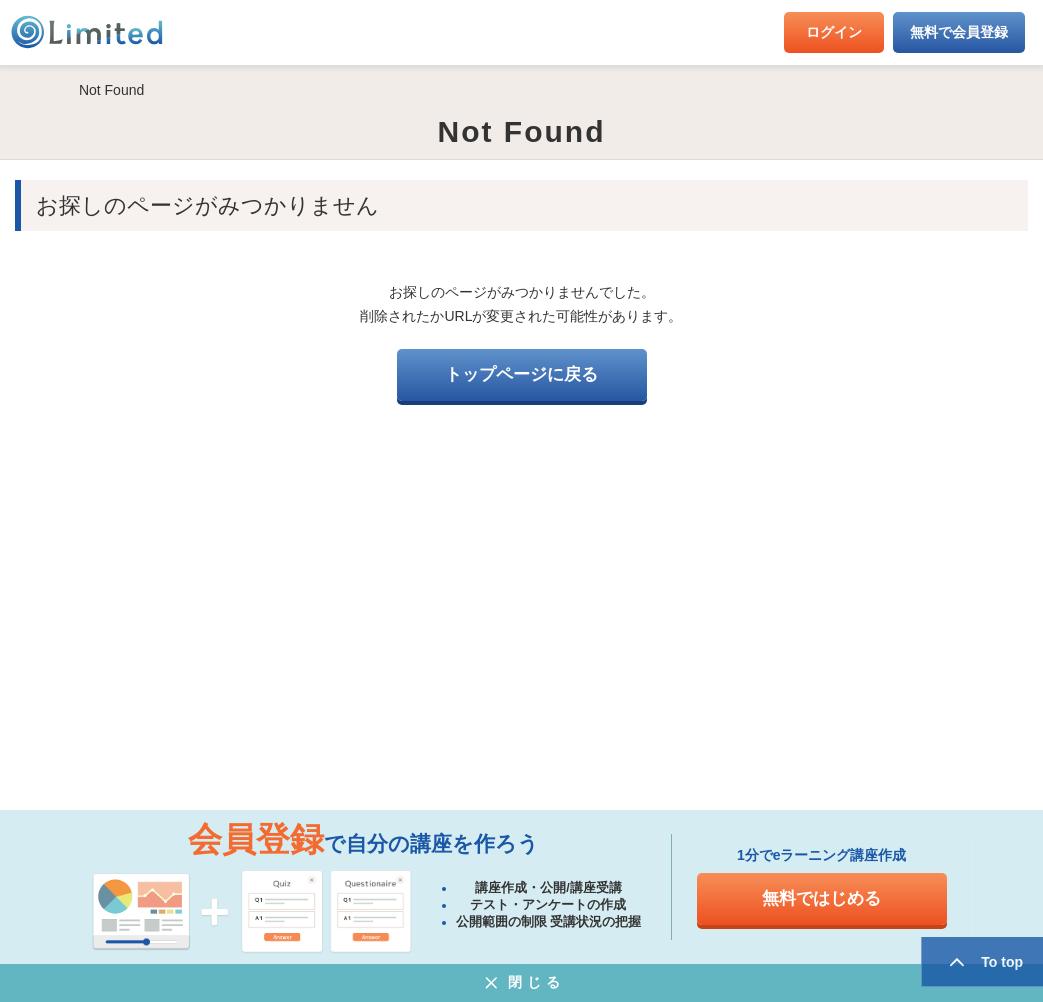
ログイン (834, 32)
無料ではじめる (821, 898)
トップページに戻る (521, 374)
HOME (30, 90)
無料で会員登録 (959, 32)
